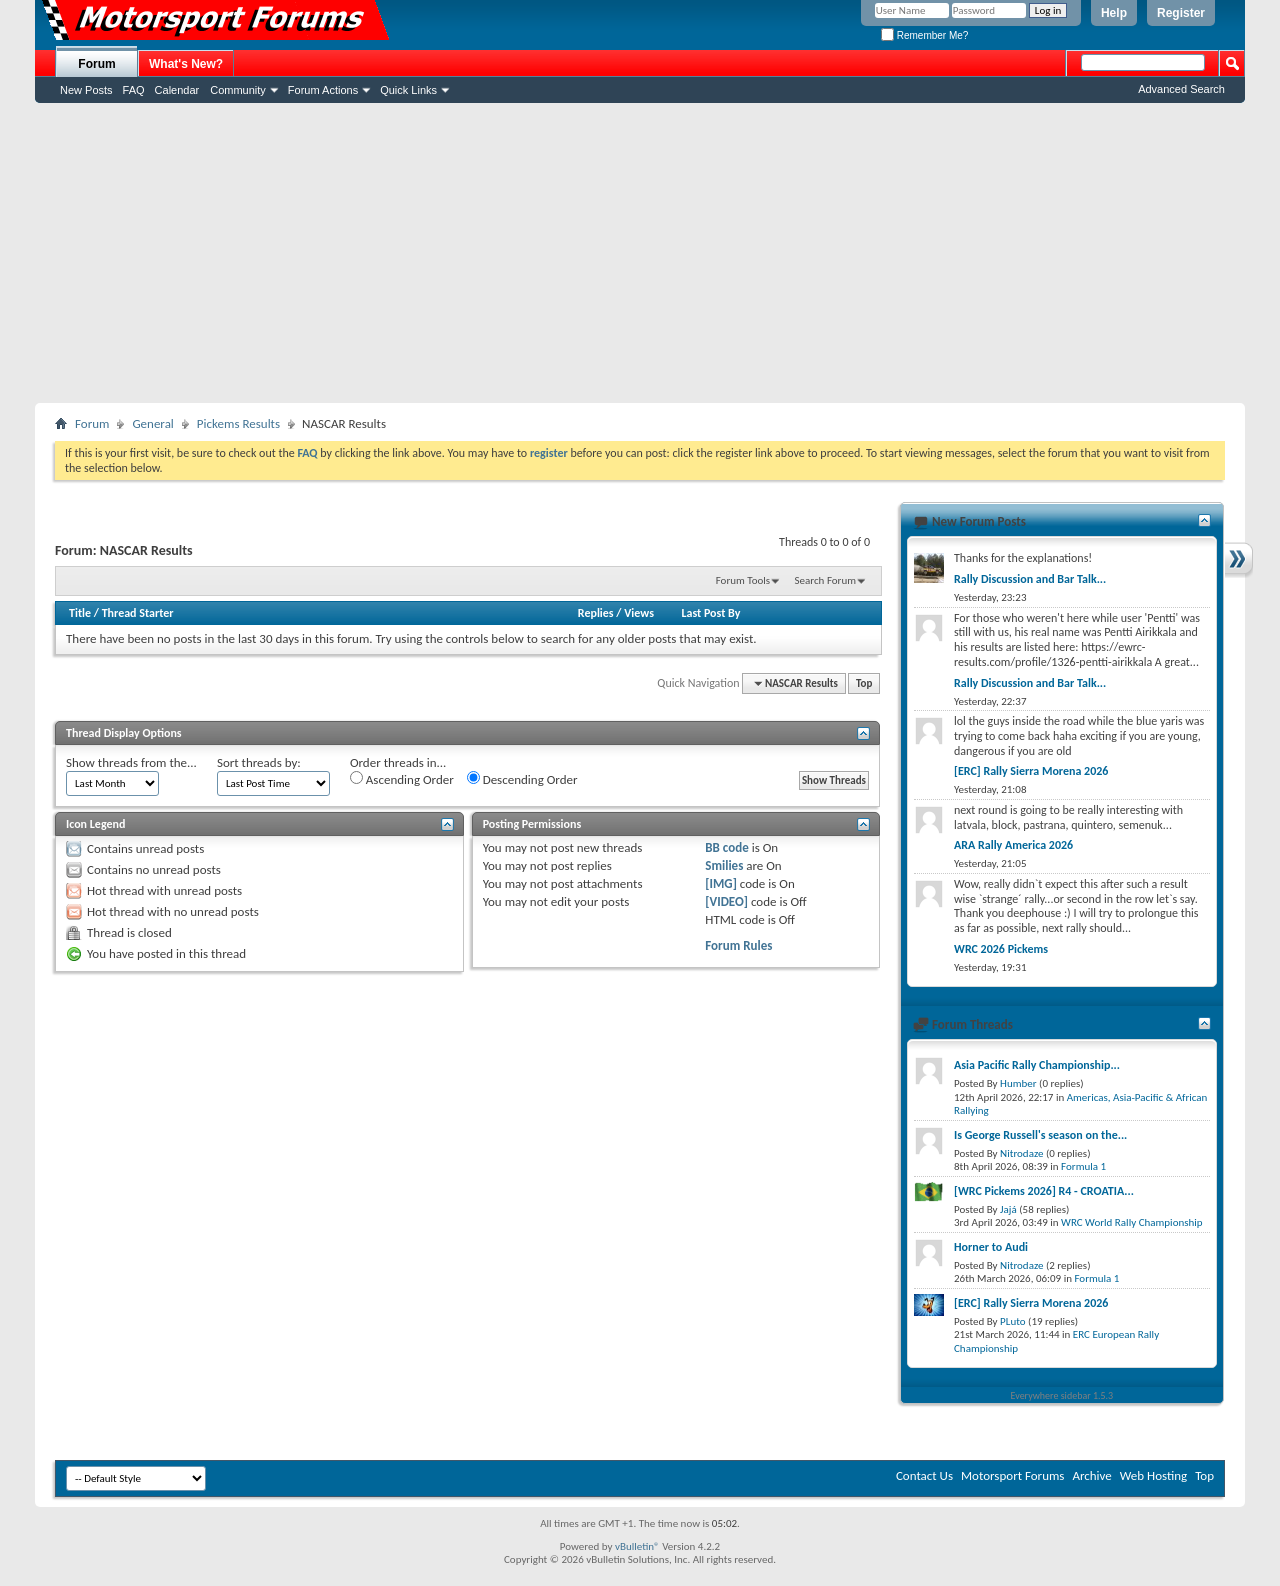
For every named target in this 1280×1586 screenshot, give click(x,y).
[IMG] (721, 883)
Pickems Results (238, 423)
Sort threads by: (259, 762)
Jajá (1008, 1209)
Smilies (724, 865)
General (152, 423)
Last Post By (710, 613)
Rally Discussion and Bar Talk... (1030, 579)
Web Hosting (1153, 1475)
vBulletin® (637, 1546)
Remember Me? (924, 35)
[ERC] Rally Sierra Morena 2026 (1031, 771)
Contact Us (924, 1475)
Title (80, 613)
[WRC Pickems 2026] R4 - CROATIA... (1044, 1191)
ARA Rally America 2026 (1013, 845)
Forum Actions (323, 90)
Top (864, 683)
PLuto (1012, 1321)
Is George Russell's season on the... (1040, 1135)
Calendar (177, 90)
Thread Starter (138, 613)
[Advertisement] (640, 253)
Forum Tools (743, 580)
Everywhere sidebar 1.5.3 (1062, 1395)
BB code (726, 847)
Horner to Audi (991, 1247)
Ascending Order (402, 779)
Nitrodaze (1021, 1153)
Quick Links (408, 90)
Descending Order (522, 779)
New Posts (86, 90)
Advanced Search (1181, 89)
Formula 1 (1083, 1166)
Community (238, 90)
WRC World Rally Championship (1132, 1222)
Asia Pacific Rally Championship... (1037, 1065)
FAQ (134, 90)
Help (1114, 13)
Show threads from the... (131, 762)
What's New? (186, 64)
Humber (1018, 1083)
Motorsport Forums (1012, 1475)
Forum (96, 64)
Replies (596, 613)
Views (639, 613)
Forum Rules (738, 945)
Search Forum (826, 580)
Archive (1091, 1475)
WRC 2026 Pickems (1001, 949)
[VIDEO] (726, 901)
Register (1181, 13)
